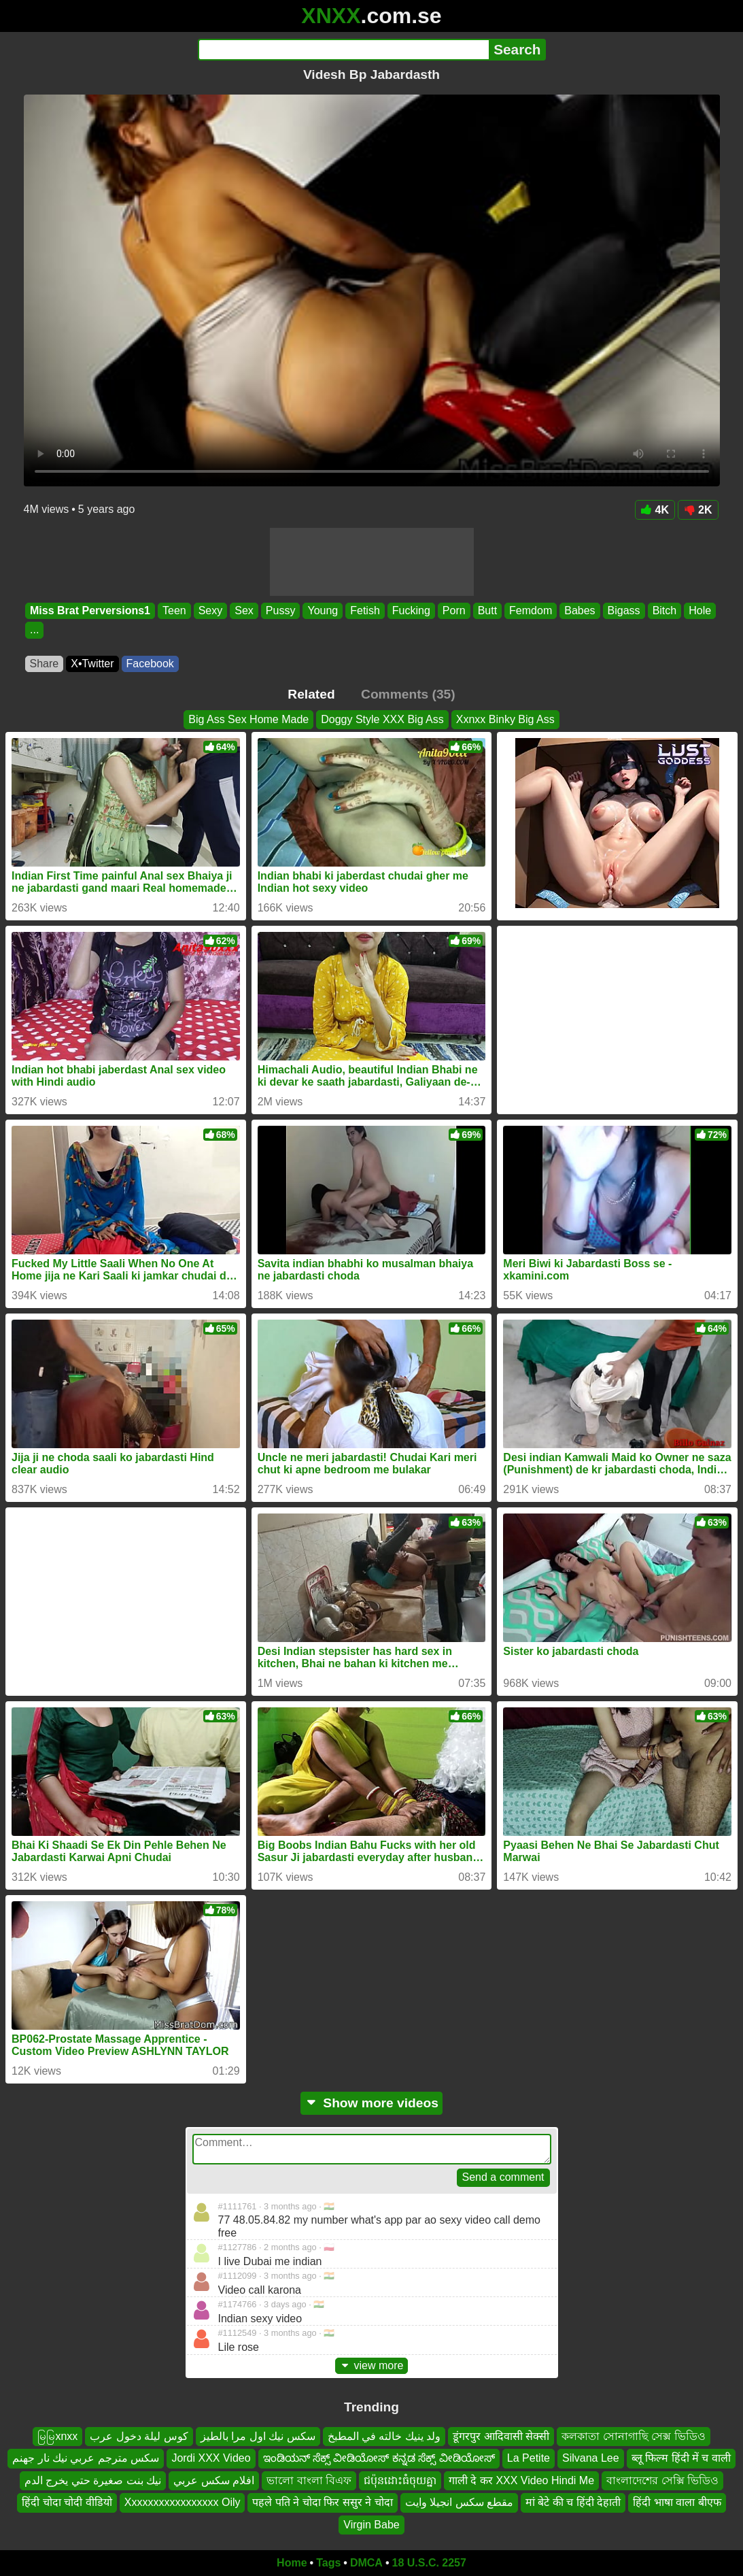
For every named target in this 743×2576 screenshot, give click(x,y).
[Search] (343, 50)
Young (322, 610)
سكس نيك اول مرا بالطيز (258, 2436)
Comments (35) (408, 694)
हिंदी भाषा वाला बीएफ (677, 2502)
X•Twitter (92, 663)
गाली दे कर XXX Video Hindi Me (521, 2480)
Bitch (664, 610)
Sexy (210, 610)
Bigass (623, 610)
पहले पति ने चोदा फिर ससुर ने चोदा (322, 2502)
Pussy (280, 610)
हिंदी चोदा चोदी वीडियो (66, 2502)
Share (44, 663)
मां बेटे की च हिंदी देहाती (573, 2502)
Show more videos (371, 2103)
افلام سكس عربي (213, 2480)
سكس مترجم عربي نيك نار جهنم (85, 2458)
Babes (579, 610)
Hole (700, 610)
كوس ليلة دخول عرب (139, 2436)
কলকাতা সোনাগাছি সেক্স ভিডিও (633, 2436)
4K (655, 510)
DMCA (366, 2563)
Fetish (365, 610)
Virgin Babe (371, 2524)
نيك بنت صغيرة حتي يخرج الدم (92, 2480)
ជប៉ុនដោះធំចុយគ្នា (400, 2480)
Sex (244, 610)
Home (292, 2563)
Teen (174, 610)
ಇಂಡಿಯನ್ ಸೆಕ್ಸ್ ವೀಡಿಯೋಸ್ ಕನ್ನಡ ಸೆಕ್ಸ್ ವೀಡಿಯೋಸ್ (379, 2458)
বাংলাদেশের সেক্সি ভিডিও (662, 2480)
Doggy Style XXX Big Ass (382, 719)
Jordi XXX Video (210, 2458)
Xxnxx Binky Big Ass (505, 719)
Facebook (150, 663)
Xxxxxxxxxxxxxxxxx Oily (182, 2502)
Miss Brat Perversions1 (90, 610)
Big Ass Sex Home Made (248, 719)
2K (698, 510)
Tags (328, 2563)
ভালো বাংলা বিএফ (308, 2480)
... (34, 630)
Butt (486, 610)
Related (311, 694)
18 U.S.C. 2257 (429, 2563)
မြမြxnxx (57, 2436)
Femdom (530, 610)
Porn (453, 610)
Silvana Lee (590, 2458)
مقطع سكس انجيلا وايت (459, 2502)
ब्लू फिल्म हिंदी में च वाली (681, 2458)
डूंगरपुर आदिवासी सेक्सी (501, 2436)
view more (372, 2365)
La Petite (528, 2458)
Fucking (411, 610)
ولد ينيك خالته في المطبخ (384, 2436)
